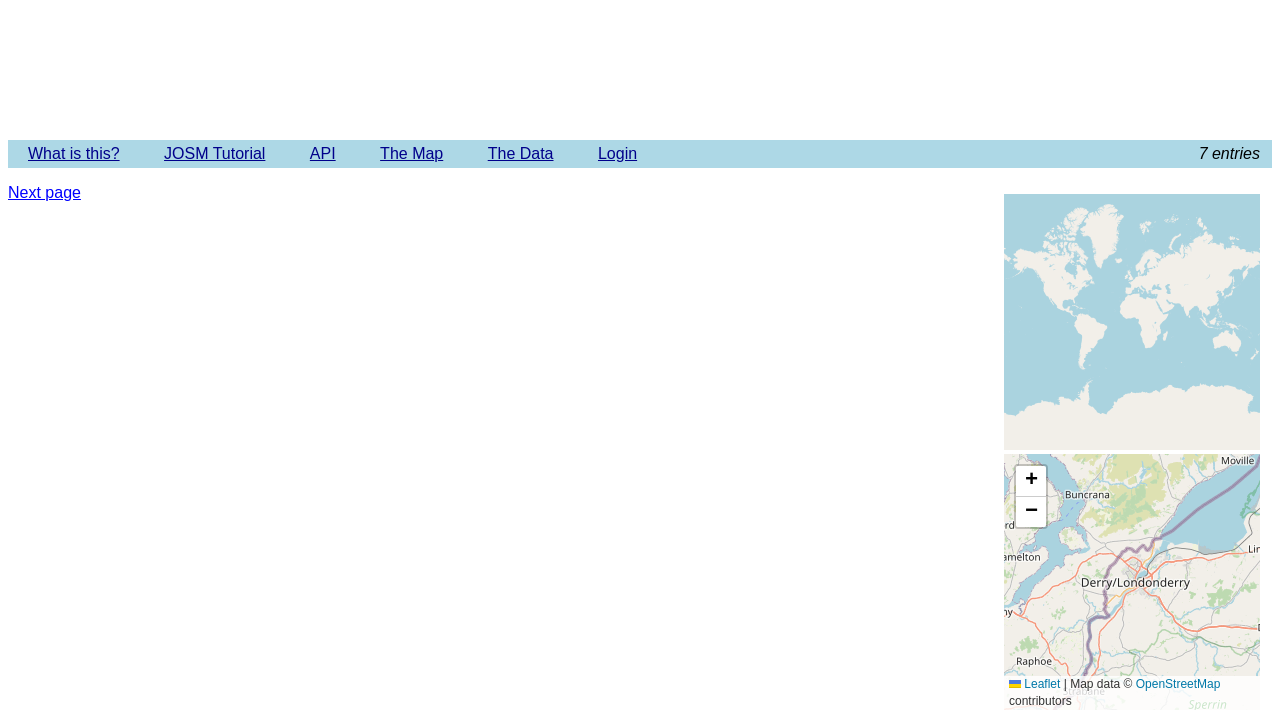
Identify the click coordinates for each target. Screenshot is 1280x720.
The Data (521, 153)
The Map (411, 153)
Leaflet (1034, 684)
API (323, 153)
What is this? (74, 153)
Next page (44, 192)
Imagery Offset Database (639, 69)
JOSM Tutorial (214, 153)
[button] (1031, 481)
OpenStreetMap (1178, 684)
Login (617, 153)
